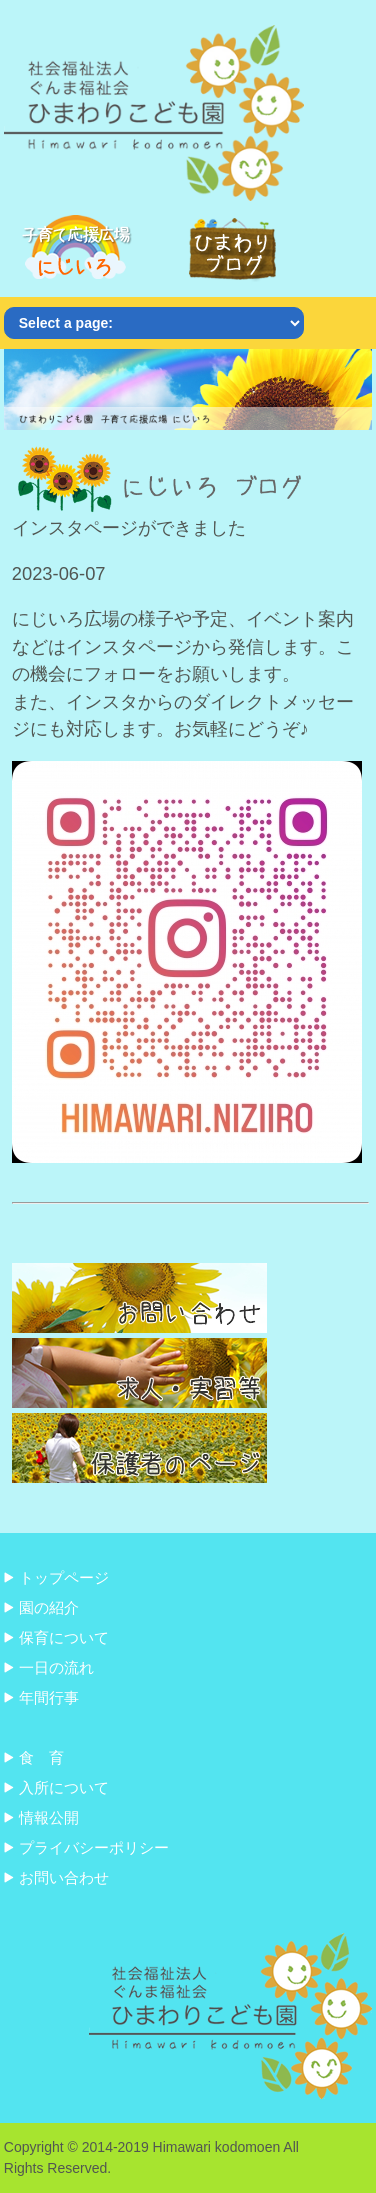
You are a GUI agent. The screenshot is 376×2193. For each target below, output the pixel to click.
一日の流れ (56, 1667)
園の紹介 (49, 1607)
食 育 (41, 1757)
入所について (64, 1787)
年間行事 (49, 1697)
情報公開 (49, 1817)
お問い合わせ (64, 1877)
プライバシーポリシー (94, 1847)
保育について (64, 1637)
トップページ (64, 1577)
